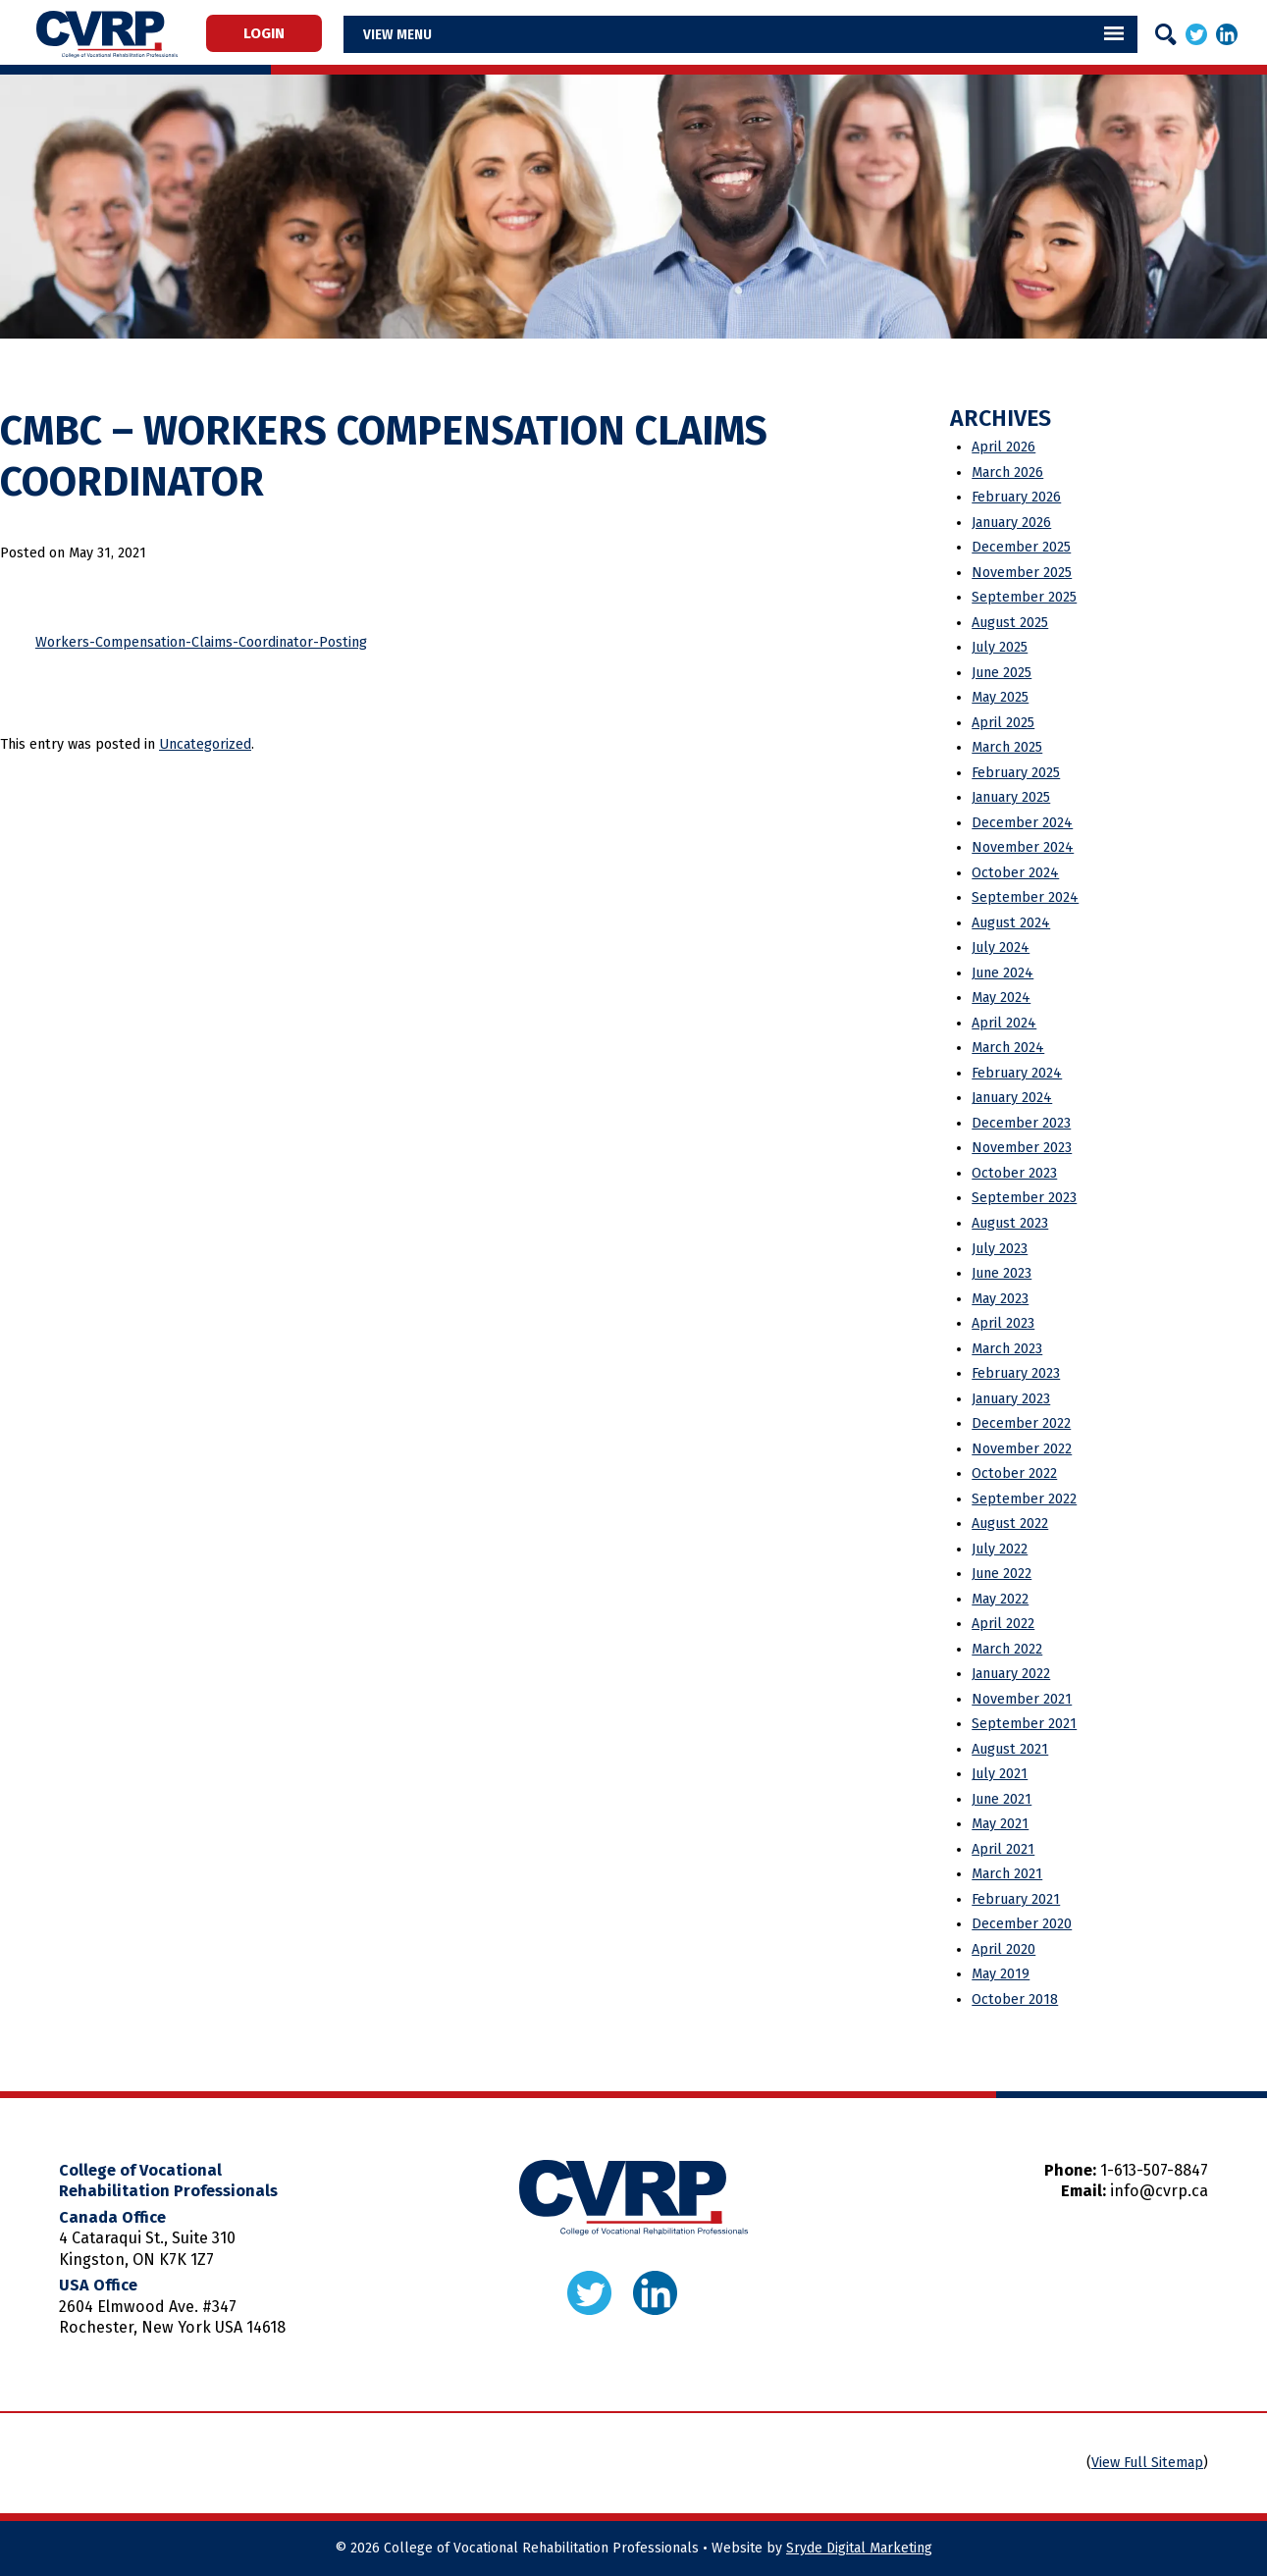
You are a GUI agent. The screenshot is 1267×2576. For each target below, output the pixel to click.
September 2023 (1024, 1197)
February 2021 (1016, 1899)
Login (271, 33)
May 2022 (1000, 1599)
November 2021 (1022, 1699)
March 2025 (1007, 747)
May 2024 (1001, 997)
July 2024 (1000, 947)
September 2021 (1024, 1723)
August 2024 (1011, 923)
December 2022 (1021, 1423)
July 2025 (1000, 647)
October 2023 (1014, 1173)
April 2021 (1003, 1849)
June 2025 (1001, 672)
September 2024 (1025, 897)
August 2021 (1010, 1749)
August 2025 (1010, 622)
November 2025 (1022, 572)
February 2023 (1016, 1373)
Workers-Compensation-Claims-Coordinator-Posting (201, 642)
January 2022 (1011, 1673)
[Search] (1166, 34)
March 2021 (1007, 1874)
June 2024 (1002, 973)
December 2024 (1022, 823)
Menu (430, 34)
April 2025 (1003, 722)
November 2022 (1022, 1449)
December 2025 (1021, 547)
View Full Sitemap (1147, 2462)
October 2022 (1014, 1473)
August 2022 (1010, 1523)
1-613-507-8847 (1154, 2170)
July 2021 (1000, 1773)
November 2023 (1022, 1147)
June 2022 (1001, 1573)
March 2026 (1007, 472)
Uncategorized (205, 744)
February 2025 (1016, 772)
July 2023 (1000, 1248)
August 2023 (1010, 1223)
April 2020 (1003, 1949)
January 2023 (1011, 1399)
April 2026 (1003, 447)
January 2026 (1011, 522)
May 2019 (1000, 1974)
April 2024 (1004, 1023)
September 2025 (1024, 597)
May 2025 (1000, 697)
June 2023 (1001, 1273)
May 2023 (1000, 1298)
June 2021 (1001, 1799)
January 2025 (1011, 797)
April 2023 (1003, 1323)
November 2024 (1023, 847)
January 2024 (1012, 1097)
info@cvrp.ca (1159, 2191)
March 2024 (1008, 1047)
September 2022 (1024, 1499)
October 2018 (1015, 1999)
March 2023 (1007, 1349)
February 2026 (1016, 497)
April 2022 (1003, 1623)
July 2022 (1000, 1549)
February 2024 (1017, 1073)
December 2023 (1021, 1123)
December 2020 (1022, 1924)
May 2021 (1000, 1823)
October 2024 (1015, 873)
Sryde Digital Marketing (859, 2548)
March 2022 (1007, 1649)
